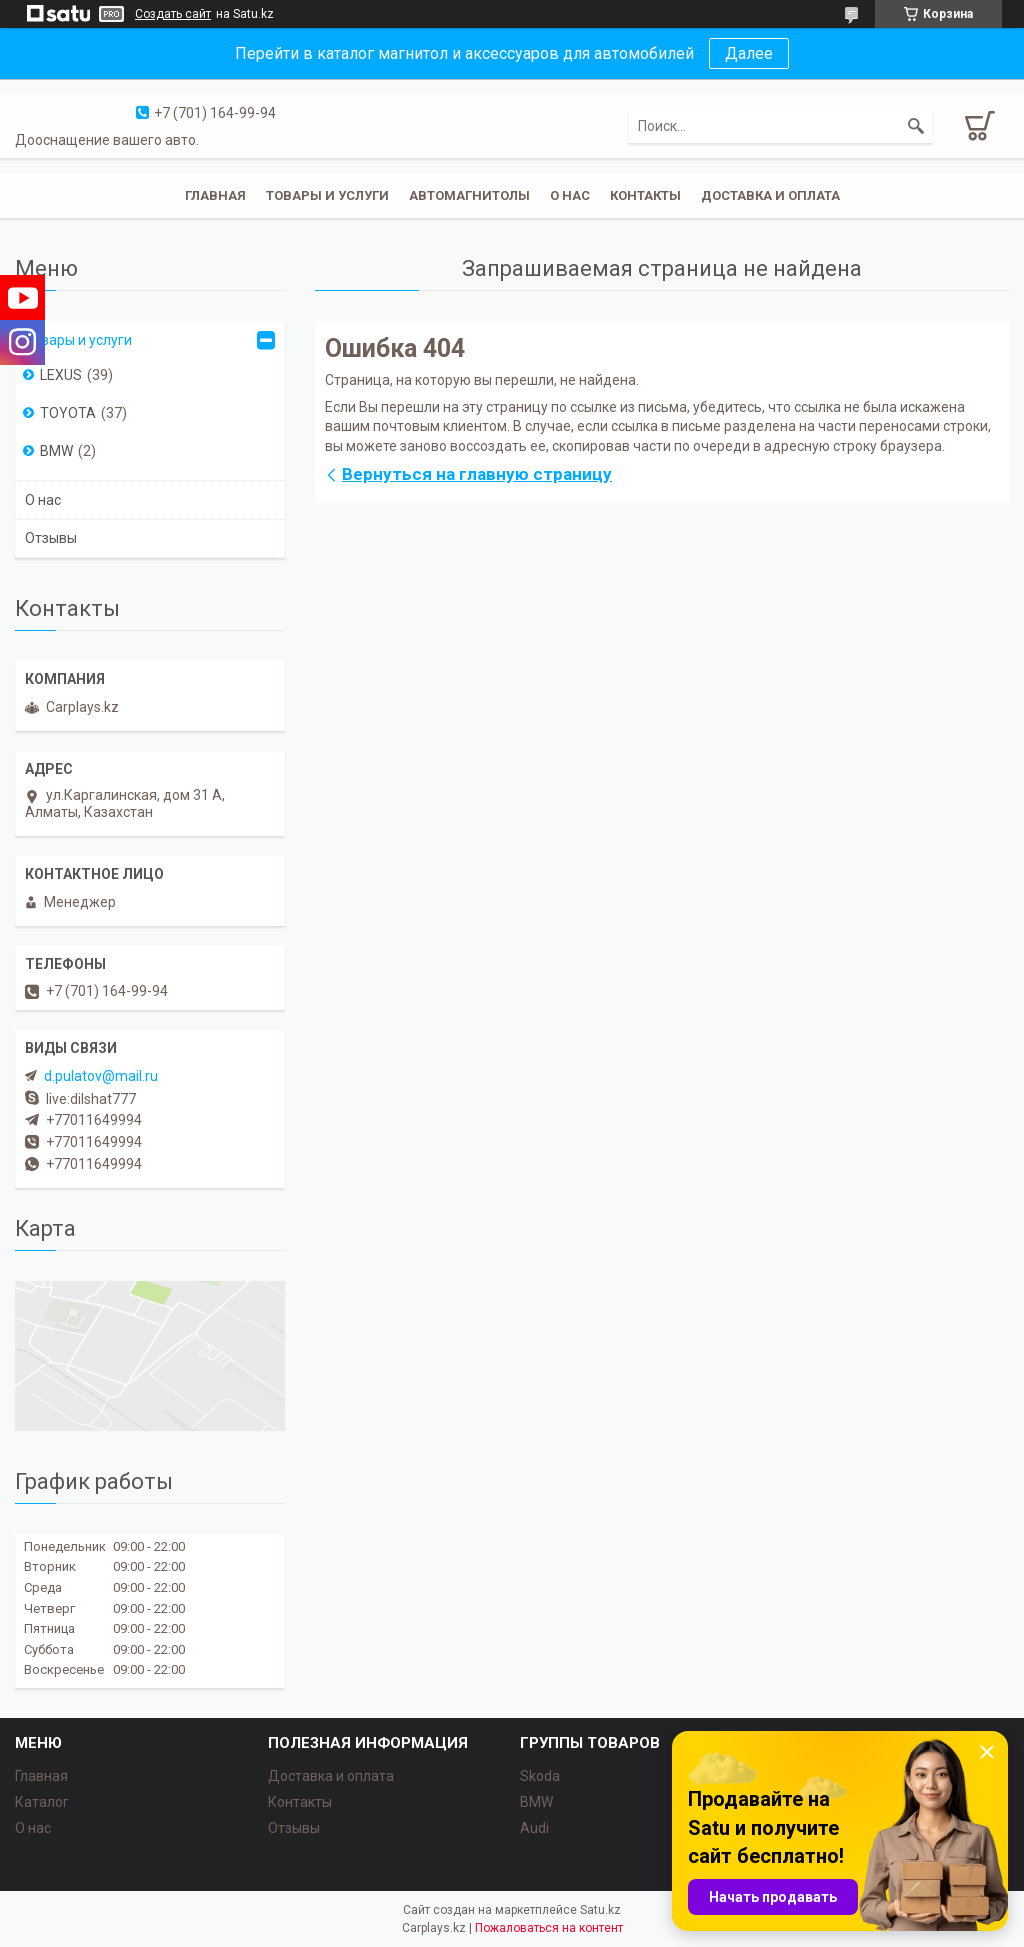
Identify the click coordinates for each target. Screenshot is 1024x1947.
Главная (215, 195)
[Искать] (916, 126)
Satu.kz (600, 1910)
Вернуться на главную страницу (477, 474)
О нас (570, 195)
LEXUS (61, 375)
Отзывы (51, 538)
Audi (534, 1828)
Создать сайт (173, 14)
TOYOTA (68, 413)
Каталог (42, 1802)
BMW (56, 451)
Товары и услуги (327, 195)
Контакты (645, 195)
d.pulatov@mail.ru (101, 1076)
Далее (749, 53)
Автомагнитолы (469, 195)
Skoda (540, 1776)
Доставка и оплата (770, 195)
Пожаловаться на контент (549, 1928)
